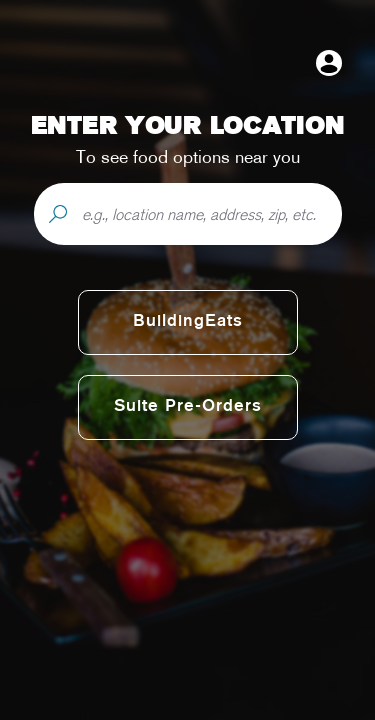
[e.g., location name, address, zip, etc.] (211, 213)
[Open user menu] (329, 63)
